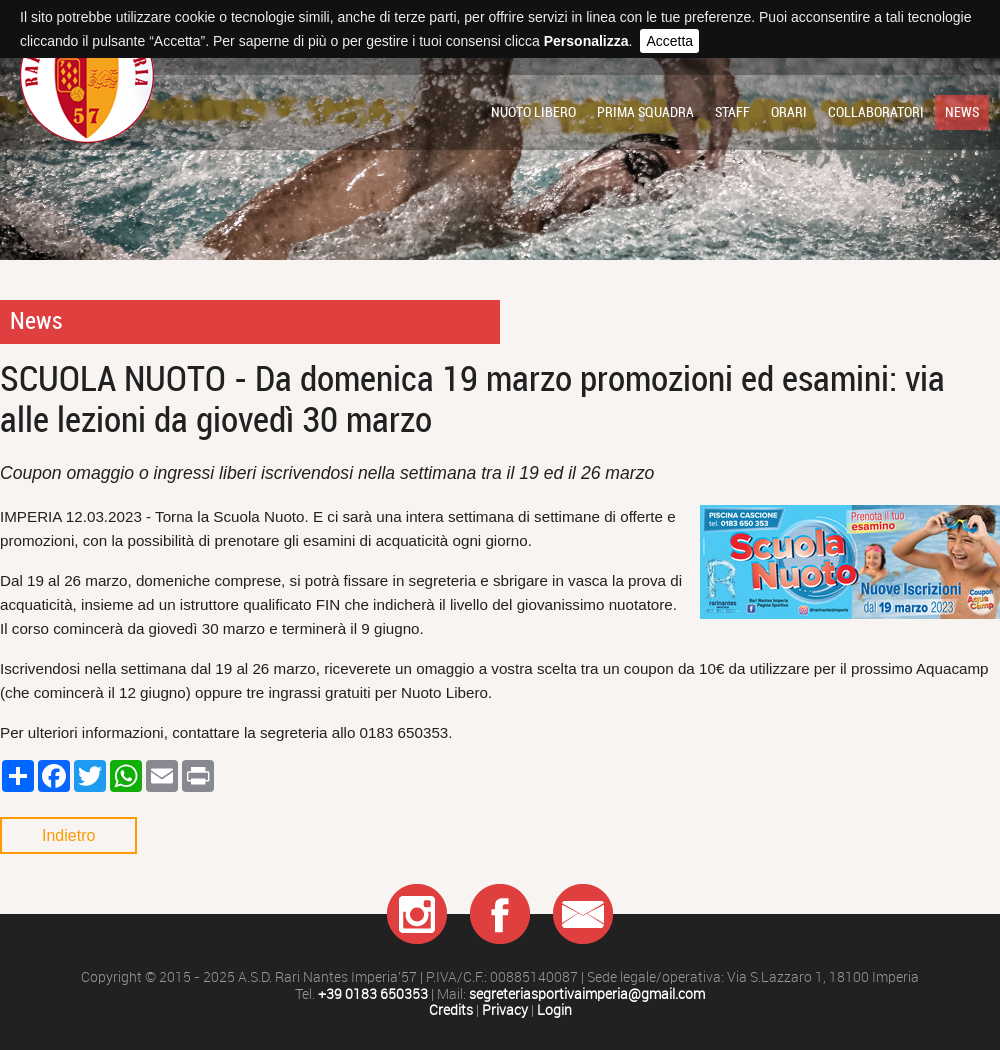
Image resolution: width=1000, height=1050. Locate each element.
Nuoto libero (533, 112)
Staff (732, 112)
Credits (451, 1010)
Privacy (505, 1010)
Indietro (68, 835)
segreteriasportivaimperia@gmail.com (587, 994)
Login (554, 1010)
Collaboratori (876, 112)
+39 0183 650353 (373, 994)
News (962, 112)
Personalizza (586, 41)
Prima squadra (645, 112)
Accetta (669, 41)
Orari (789, 112)
